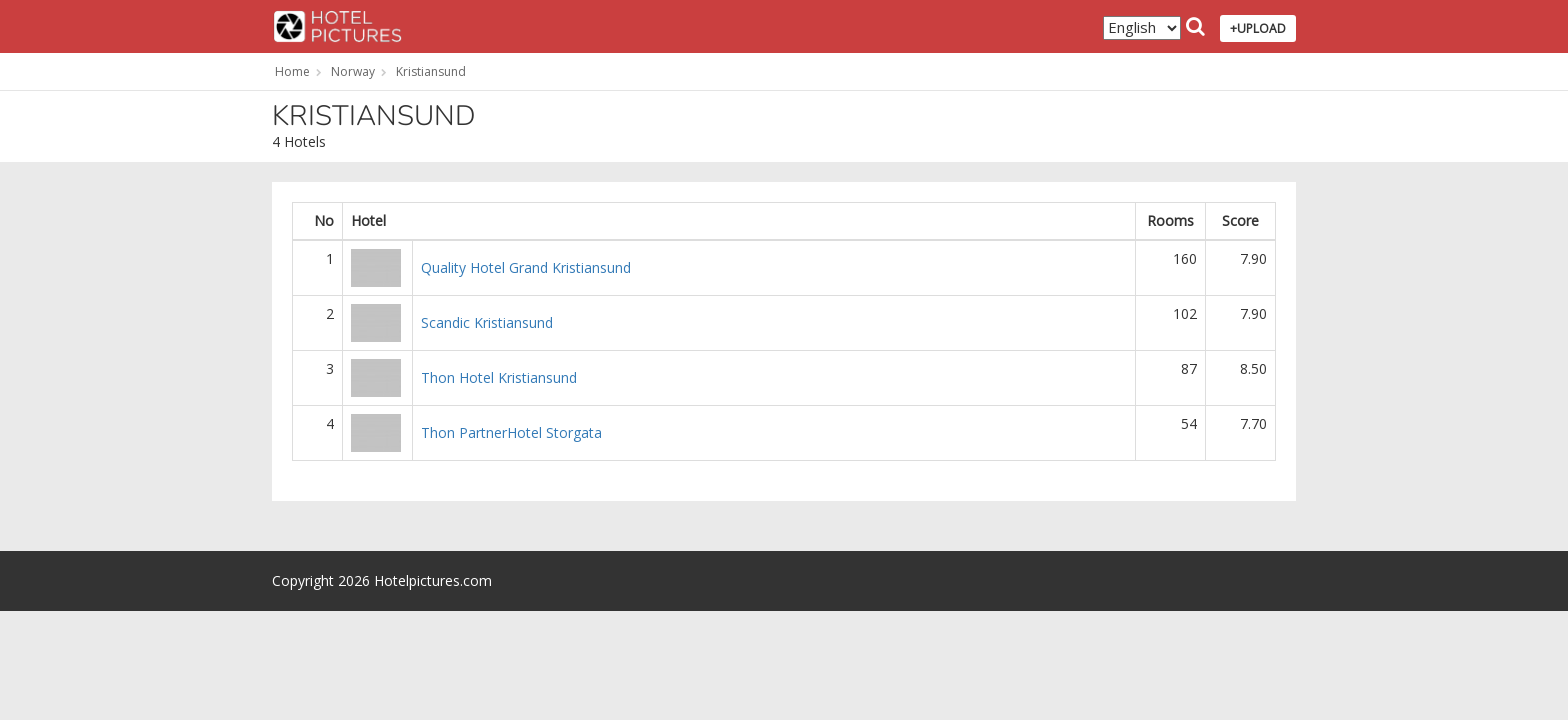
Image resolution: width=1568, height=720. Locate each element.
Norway (353, 71)
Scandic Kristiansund (487, 322)
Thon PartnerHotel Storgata (511, 432)
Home (292, 71)
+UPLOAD (1258, 28)
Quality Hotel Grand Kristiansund (526, 267)
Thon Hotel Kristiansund (499, 377)
